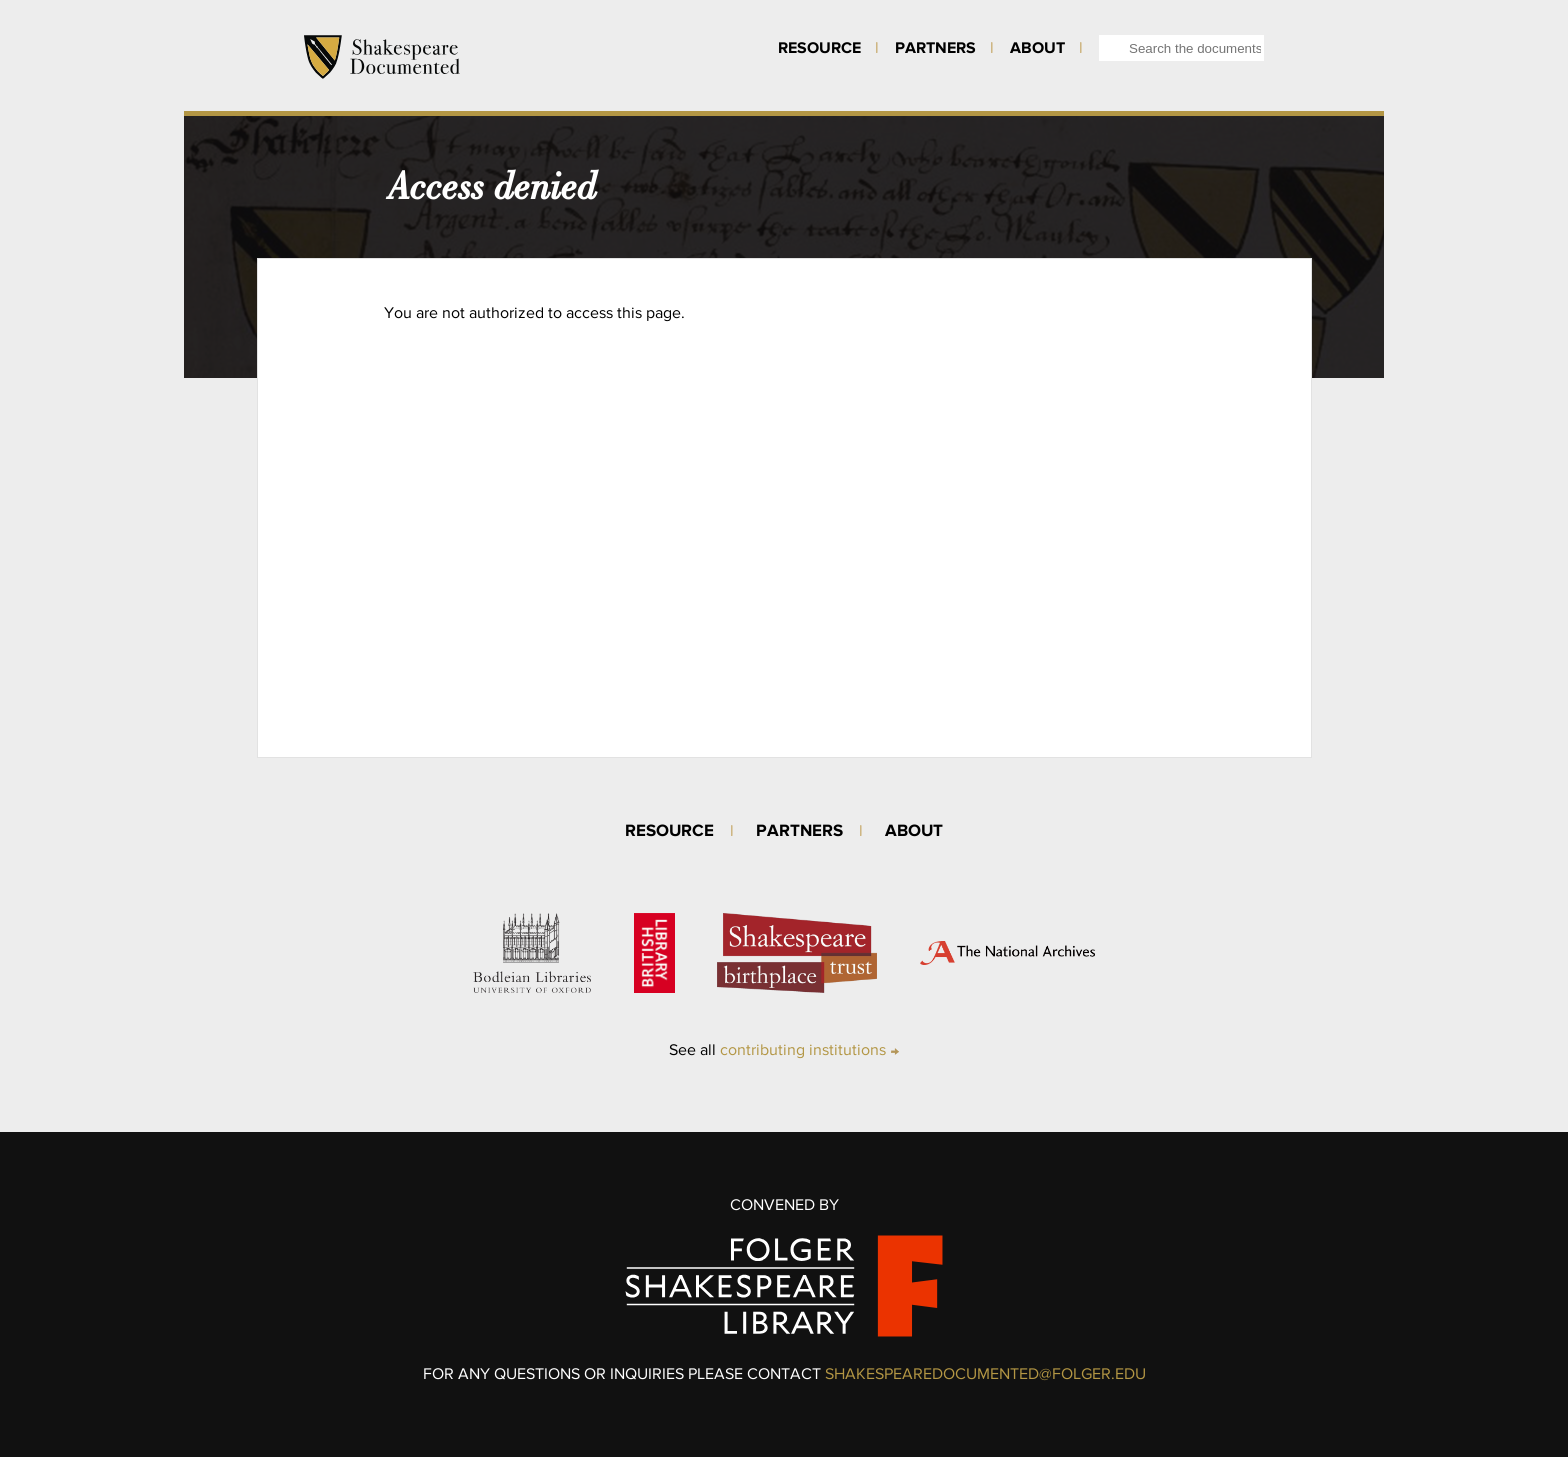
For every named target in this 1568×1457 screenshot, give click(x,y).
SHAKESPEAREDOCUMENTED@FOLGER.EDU (985, 1373)
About (1037, 47)
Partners (935, 47)
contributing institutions (803, 1049)
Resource (819, 47)
